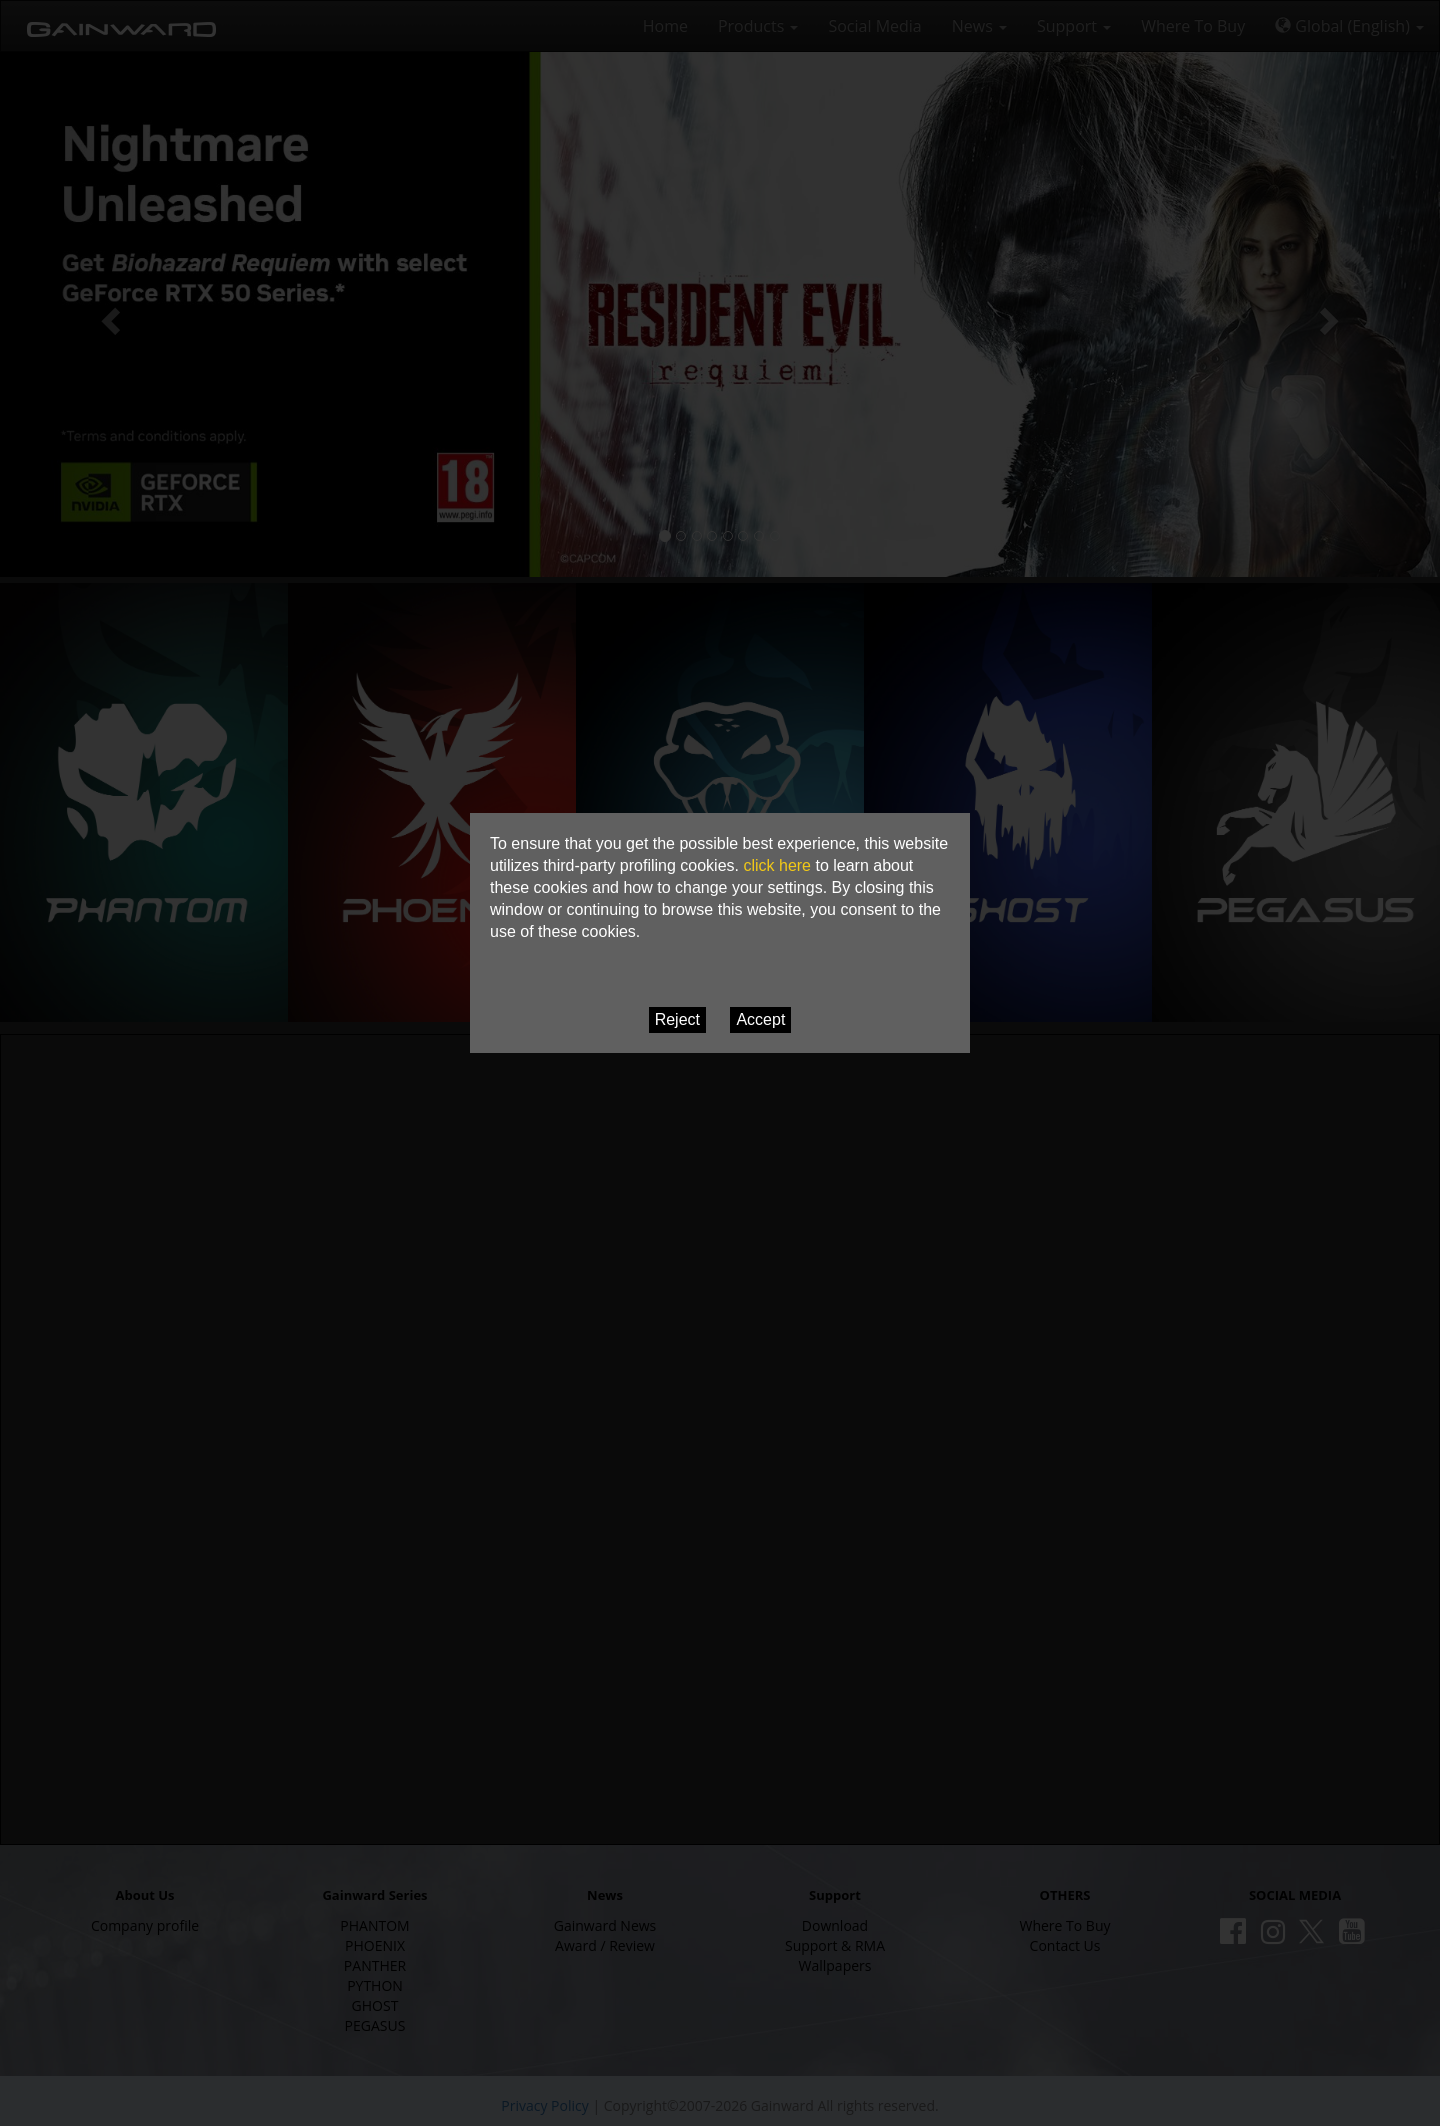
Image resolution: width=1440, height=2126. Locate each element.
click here (777, 865)
